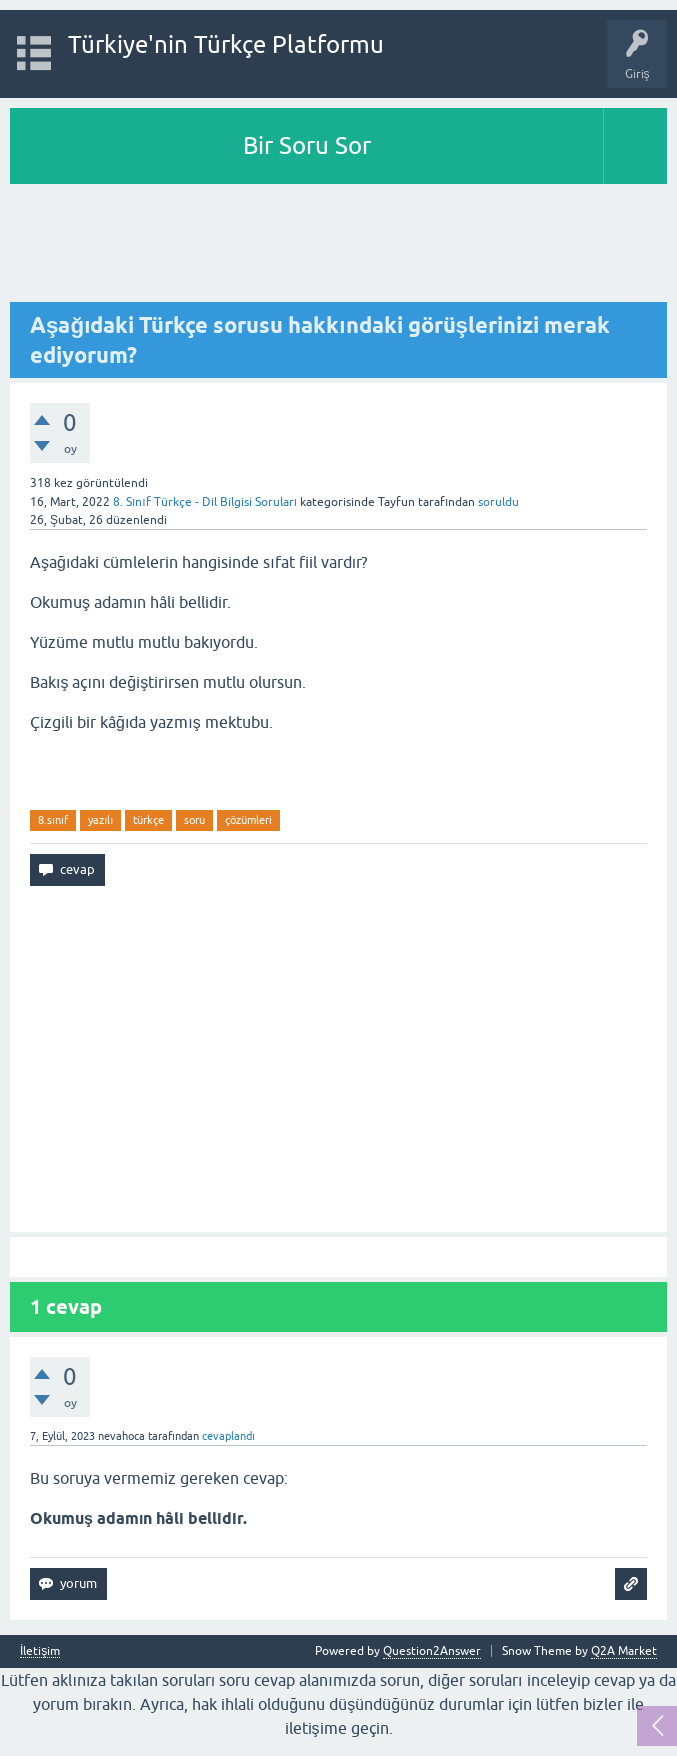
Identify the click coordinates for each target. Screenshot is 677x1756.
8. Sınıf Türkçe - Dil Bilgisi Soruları (205, 502)
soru (194, 820)
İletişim (40, 1651)
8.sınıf (53, 820)
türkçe (148, 820)
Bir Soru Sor (307, 145)
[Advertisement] (338, 244)
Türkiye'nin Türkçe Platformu (226, 44)
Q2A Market (624, 1651)
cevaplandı (228, 1436)
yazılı (100, 820)
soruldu (498, 502)
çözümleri (248, 820)
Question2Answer (432, 1651)
